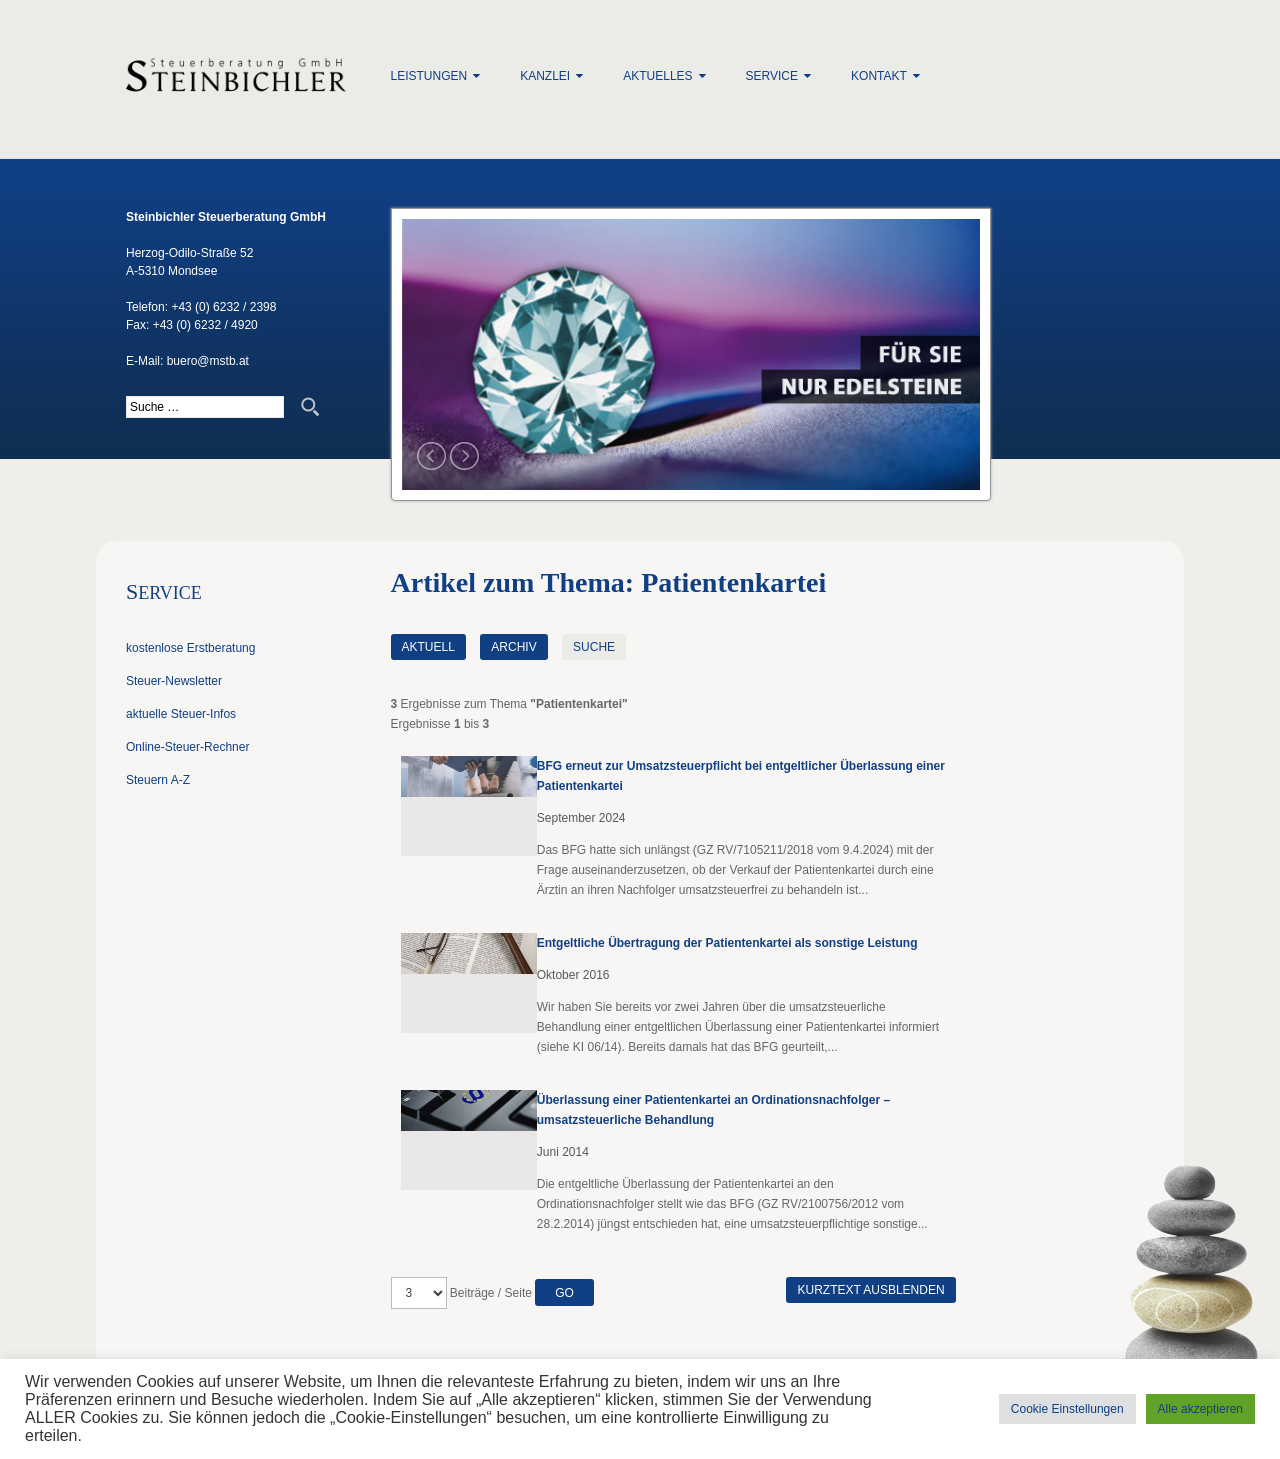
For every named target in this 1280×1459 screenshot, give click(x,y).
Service (772, 76)
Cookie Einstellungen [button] (1067, 1409)
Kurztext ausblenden (870, 1290)
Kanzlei (545, 76)
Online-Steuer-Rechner (187, 747)
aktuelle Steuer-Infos (181, 714)
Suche (594, 647)
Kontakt (879, 76)
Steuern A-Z (158, 780)
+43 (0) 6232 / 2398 (223, 307)
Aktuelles (657, 76)
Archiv (513, 647)
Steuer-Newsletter (174, 681)
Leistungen (429, 76)
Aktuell (428, 647)
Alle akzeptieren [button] (1200, 1409)
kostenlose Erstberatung (190, 648)
